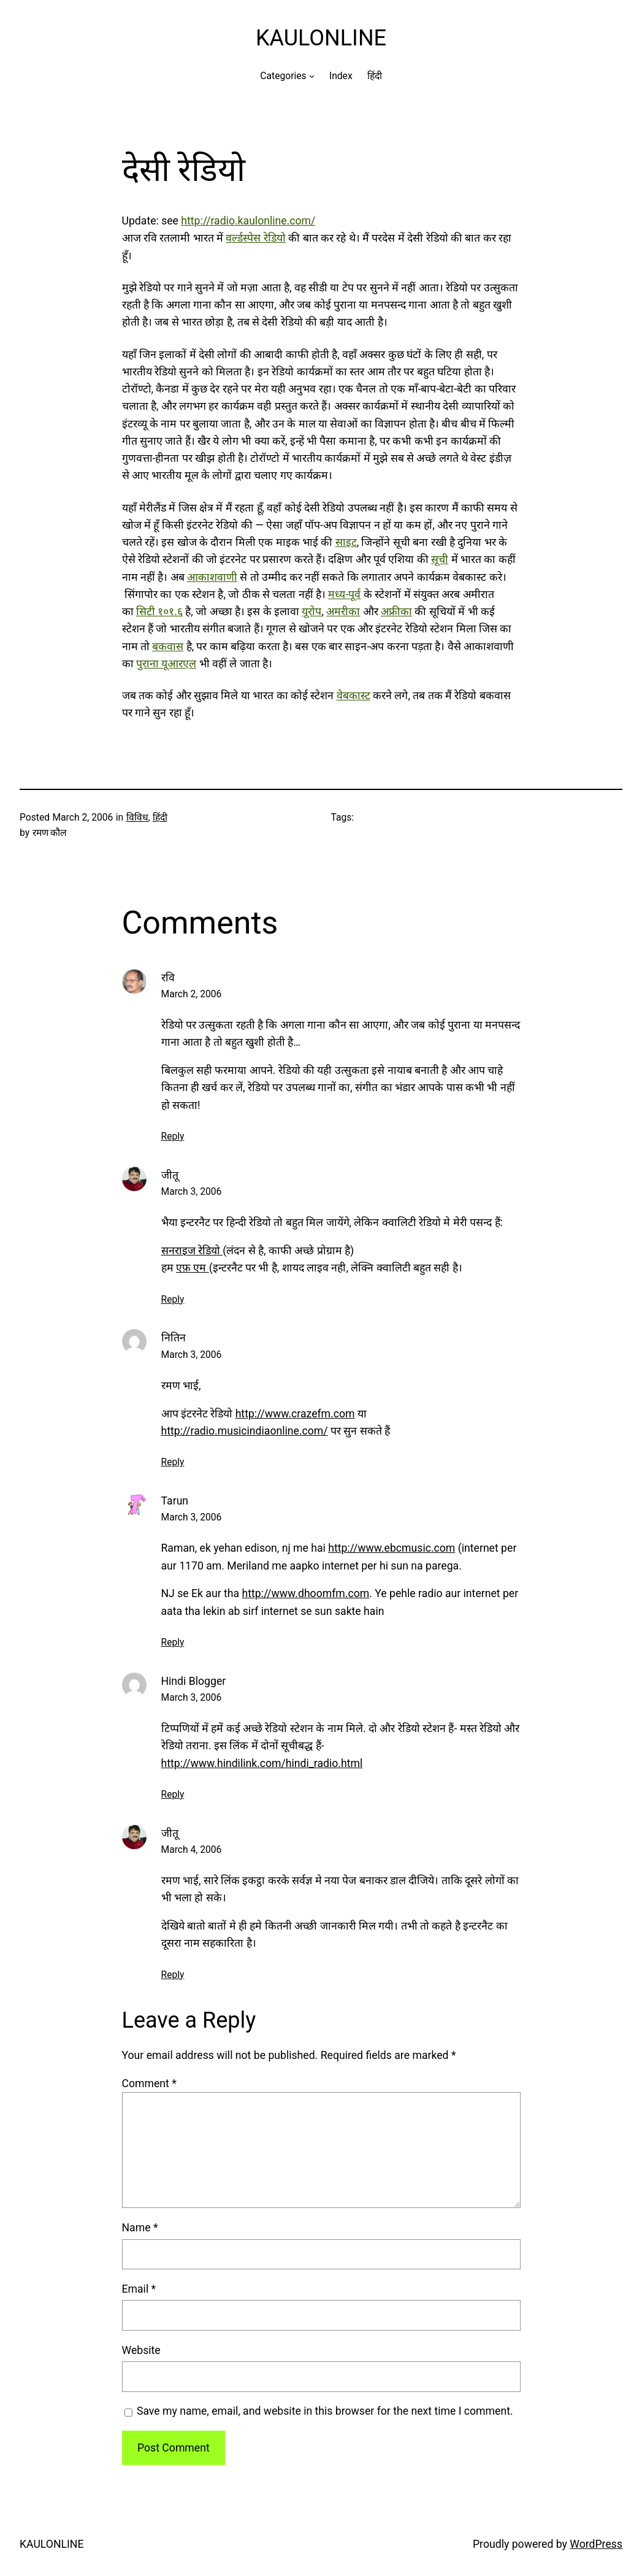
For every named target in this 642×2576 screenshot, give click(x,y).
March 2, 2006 (191, 994)
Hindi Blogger (193, 1681)
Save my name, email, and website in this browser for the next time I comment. (325, 2411)
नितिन (173, 1338)
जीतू (169, 1175)
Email (139, 2289)
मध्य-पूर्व (344, 594)
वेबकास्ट (353, 695)
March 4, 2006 (191, 1849)
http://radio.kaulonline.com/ (248, 221)
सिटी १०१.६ (159, 611)
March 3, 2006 (191, 1191)
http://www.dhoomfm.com (306, 1593)
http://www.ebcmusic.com (391, 1548)
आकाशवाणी (212, 577)
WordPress (596, 2544)
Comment (149, 2083)
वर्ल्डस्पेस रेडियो (255, 238)
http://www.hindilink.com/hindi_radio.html (262, 1763)
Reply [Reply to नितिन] (173, 1462)
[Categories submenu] (312, 76)
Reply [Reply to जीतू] (173, 1299)
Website (141, 2350)
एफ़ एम (192, 1268)
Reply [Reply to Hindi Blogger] (173, 1794)
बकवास (167, 646)
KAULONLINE (321, 38)
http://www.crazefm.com (295, 1414)
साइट (346, 542)
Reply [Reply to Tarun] (173, 1642)
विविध (137, 817)
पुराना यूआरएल (166, 663)
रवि (168, 978)
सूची (439, 559)
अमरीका (343, 611)
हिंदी (160, 817)
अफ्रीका (396, 611)
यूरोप (311, 611)
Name (140, 2227)
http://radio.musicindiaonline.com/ (244, 1431)
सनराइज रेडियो (192, 1250)
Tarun (175, 1501)
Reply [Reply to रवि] (173, 1136)
